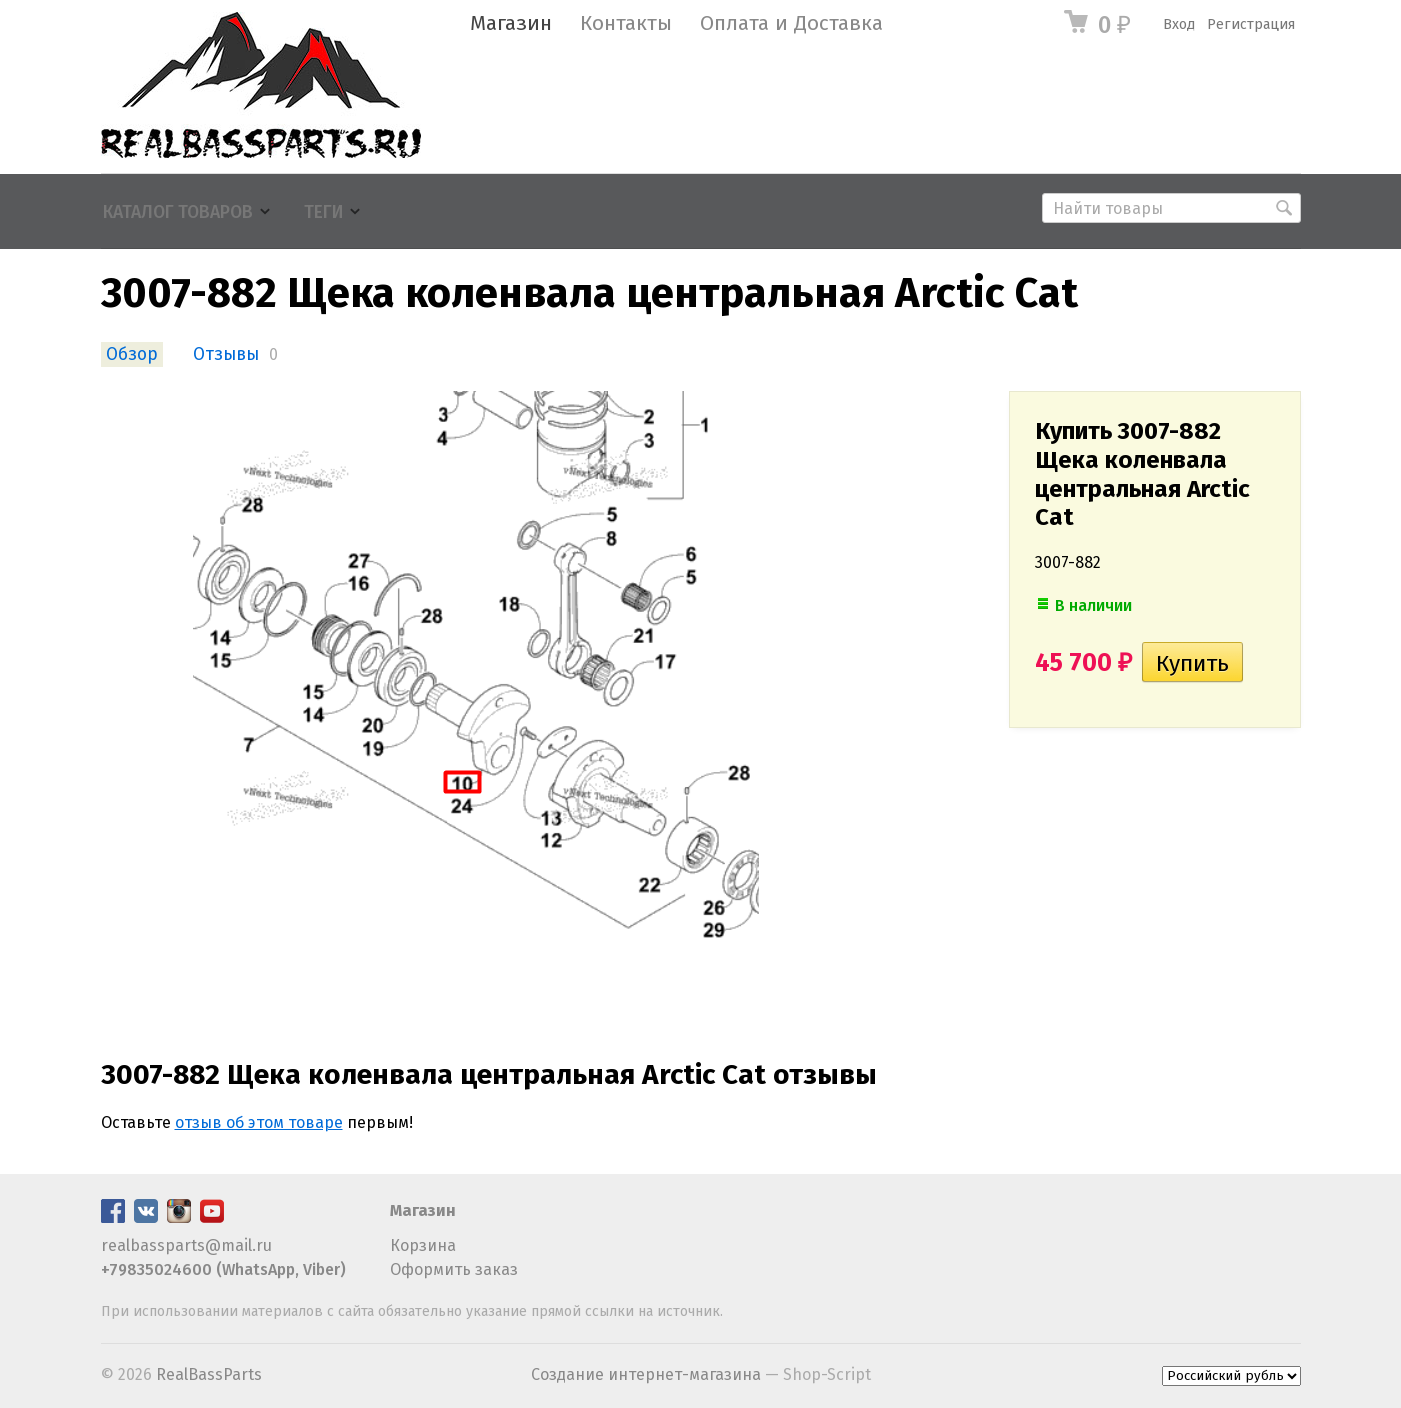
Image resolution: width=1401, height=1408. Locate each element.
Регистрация (1251, 24)
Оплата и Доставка (791, 23)
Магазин (511, 23)
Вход (1179, 24)
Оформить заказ (454, 1269)
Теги (323, 212)
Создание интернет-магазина (646, 1374)
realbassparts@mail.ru (186, 1245)
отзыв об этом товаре (259, 1122)
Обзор (132, 354)
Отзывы (226, 354)
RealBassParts (209, 1374)
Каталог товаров (178, 212)
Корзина (423, 1245)
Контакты (626, 23)
